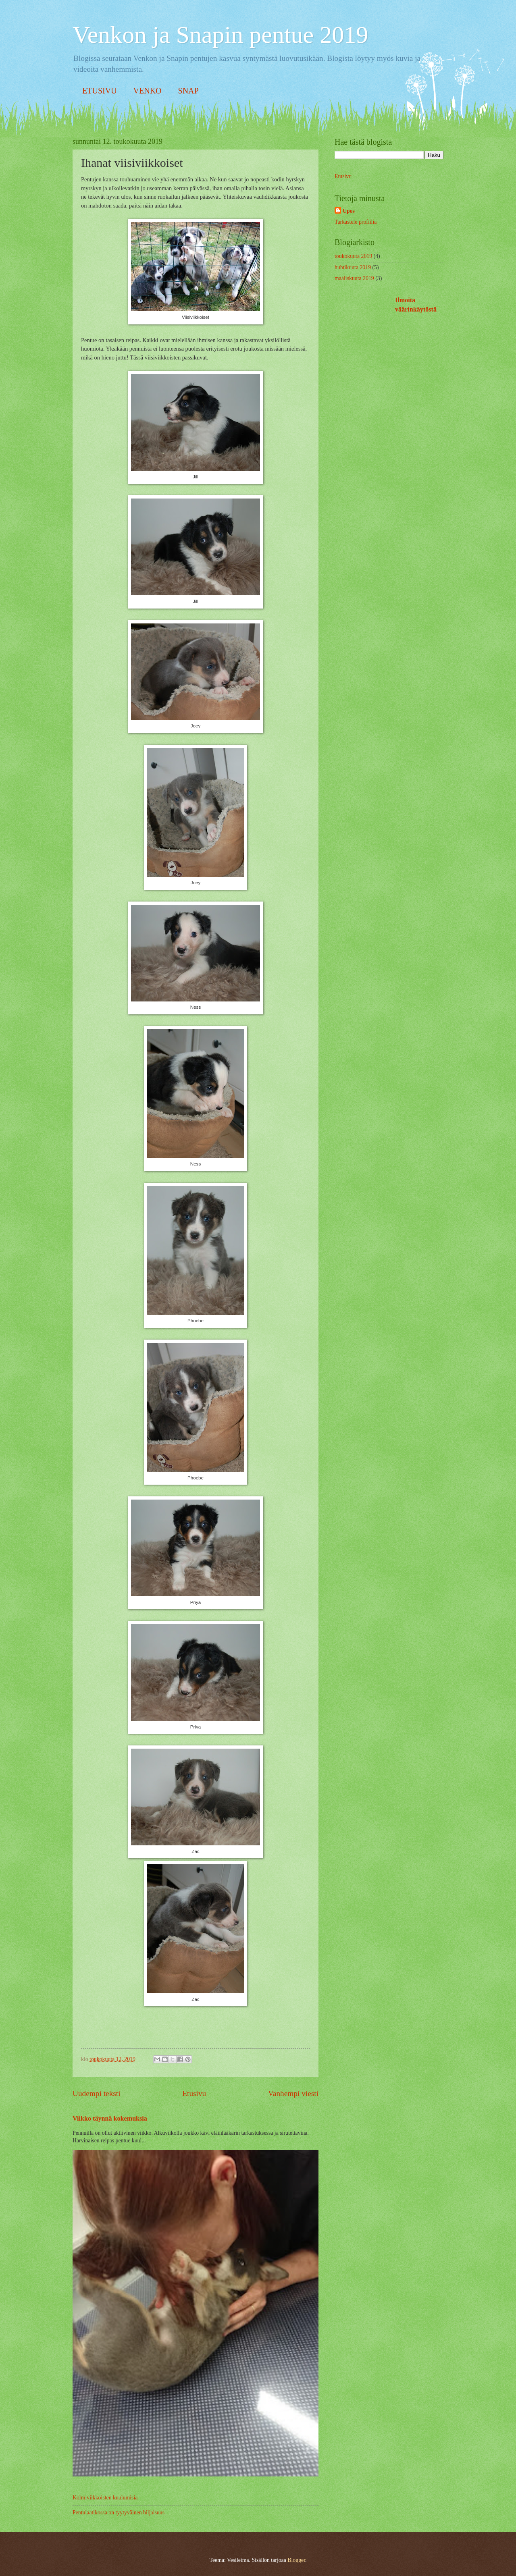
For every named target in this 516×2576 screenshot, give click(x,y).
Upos (349, 211)
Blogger (296, 2560)
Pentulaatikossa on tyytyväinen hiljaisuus (118, 2513)
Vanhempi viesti (293, 2093)
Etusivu (194, 2093)
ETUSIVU (99, 90)
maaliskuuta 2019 (354, 278)
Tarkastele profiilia (356, 222)
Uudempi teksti (97, 2093)
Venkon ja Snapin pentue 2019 (220, 34)
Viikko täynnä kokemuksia (110, 2118)
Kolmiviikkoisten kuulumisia (105, 2498)
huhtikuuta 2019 (353, 267)
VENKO (147, 90)
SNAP (188, 90)
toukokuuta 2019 (353, 256)
